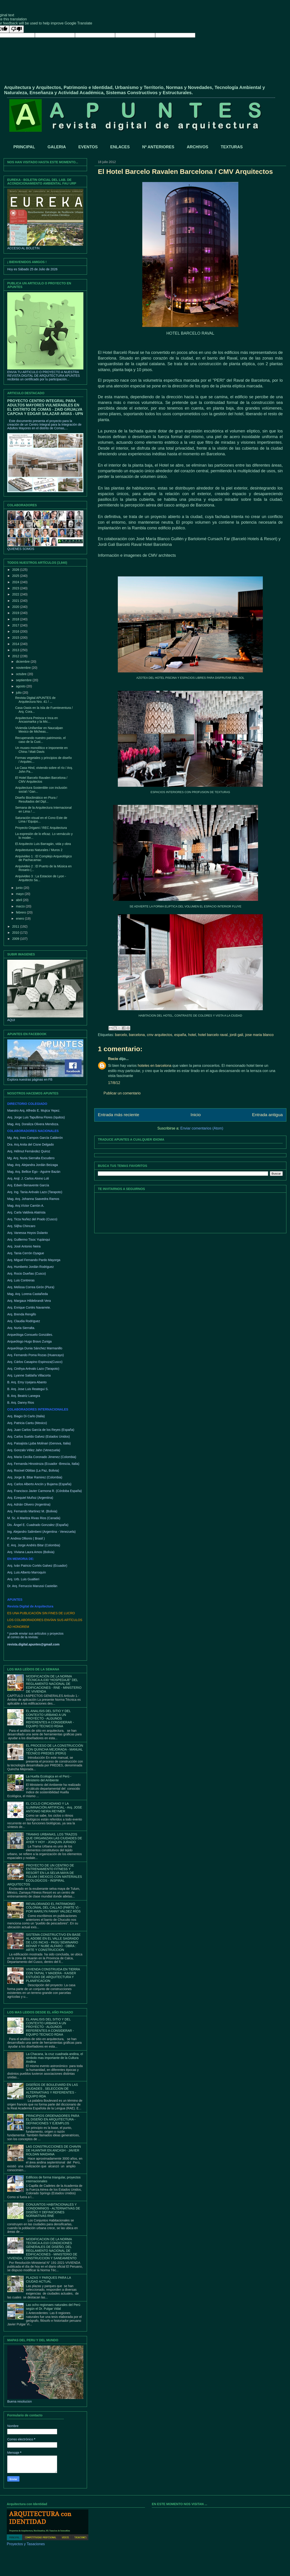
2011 (16, 926)
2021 (16, 600)
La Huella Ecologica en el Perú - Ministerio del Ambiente (48, 1778)
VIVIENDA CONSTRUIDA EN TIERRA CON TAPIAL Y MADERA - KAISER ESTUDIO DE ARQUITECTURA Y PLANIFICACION (53, 1974)
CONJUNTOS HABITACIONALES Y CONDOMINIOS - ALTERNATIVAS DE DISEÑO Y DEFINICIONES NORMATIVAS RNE (53, 2210)
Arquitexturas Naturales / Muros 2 (39, 850)
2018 (16, 619)
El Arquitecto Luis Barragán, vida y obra (43, 844)
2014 (16, 644)
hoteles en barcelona (155, 1065)
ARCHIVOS (197, 147)
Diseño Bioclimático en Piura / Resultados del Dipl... (36, 799)
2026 (16, 569)
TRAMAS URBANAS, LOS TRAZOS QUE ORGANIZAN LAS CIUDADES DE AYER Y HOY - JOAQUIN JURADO (54, 1838)
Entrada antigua (267, 1114)
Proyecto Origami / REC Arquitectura (41, 828)
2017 (16, 625)
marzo (21, 906)
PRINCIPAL (24, 147)
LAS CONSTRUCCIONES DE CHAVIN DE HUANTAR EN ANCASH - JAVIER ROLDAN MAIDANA (53, 2150)
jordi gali (236, 1035)
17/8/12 (114, 1083)
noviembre (23, 667)
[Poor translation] (16, 29)
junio (19, 888)
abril (19, 900)
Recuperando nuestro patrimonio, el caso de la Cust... (40, 740)
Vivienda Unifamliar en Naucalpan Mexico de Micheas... (39, 730)
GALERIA (57, 147)
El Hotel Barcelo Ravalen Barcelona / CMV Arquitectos (41, 779)
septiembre (24, 680)
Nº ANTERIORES (158, 147)
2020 (16, 607)
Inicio (196, 1114)
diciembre (23, 661)
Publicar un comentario (122, 1093)
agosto (21, 686)
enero (20, 918)
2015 (16, 637)
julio (19, 692)
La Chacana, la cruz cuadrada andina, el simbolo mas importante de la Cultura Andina (54, 2057)
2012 (16, 656)
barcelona (137, 1035)
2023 (16, 588)
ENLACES (120, 147)
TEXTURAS (232, 147)
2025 (16, 576)
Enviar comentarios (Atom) (201, 1128)
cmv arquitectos (159, 1035)
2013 (16, 650)
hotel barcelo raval (213, 1035)
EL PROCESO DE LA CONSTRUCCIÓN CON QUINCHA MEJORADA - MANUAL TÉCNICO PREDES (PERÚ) (54, 1749)
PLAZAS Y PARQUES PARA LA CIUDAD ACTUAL (48, 2279)
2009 (16, 938)
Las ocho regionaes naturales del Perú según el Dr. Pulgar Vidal (53, 2306)
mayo (20, 894)
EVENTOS (88, 147)
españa (180, 1035)
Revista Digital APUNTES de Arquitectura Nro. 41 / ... (35, 699)
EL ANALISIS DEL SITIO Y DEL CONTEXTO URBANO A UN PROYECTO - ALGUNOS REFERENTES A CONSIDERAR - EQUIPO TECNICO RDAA (50, 1718)
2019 (16, 613)
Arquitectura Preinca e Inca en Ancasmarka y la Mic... (36, 720)
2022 (16, 594)
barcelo (121, 1035)
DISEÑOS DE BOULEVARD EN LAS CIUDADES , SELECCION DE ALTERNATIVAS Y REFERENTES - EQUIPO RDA (52, 2090)
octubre (21, 674)
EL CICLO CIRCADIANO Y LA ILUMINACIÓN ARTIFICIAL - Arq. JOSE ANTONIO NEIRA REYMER (54, 1807)
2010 (16, 932)
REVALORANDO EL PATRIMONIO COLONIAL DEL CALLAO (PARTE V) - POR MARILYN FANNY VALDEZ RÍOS (53, 1907)
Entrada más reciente (118, 1114)
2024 (16, 582)
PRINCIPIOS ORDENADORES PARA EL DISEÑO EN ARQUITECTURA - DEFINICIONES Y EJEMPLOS (52, 2119)
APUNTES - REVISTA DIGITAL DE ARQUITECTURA (57, 79)
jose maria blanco (259, 1035)
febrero (21, 912)
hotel (192, 1035)
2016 (16, 631)
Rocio (113, 1059)
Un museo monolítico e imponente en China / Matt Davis (41, 749)
